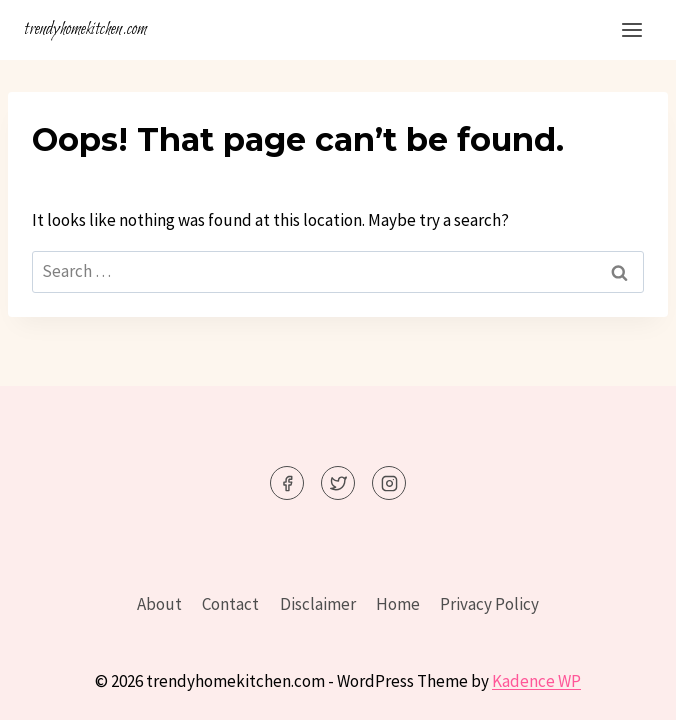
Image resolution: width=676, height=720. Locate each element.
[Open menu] (631, 29)
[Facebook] (287, 483)
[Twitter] (338, 483)
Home (398, 604)
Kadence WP (536, 681)
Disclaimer (318, 604)
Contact (230, 604)
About (159, 604)
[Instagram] (389, 483)
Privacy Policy (489, 604)
